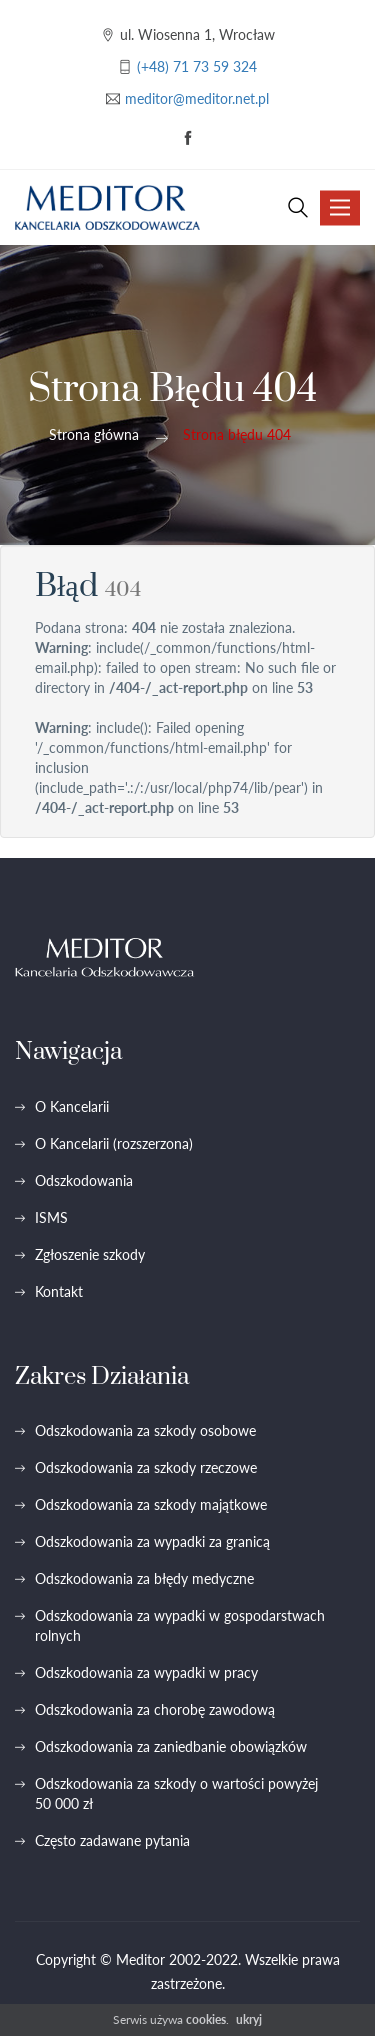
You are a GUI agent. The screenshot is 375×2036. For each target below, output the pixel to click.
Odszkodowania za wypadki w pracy (146, 1672)
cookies (206, 2019)
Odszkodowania (84, 1180)
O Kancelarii (72, 1106)
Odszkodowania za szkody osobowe (145, 1430)
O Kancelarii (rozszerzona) (114, 1143)
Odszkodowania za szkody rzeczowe (146, 1467)
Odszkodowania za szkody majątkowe (151, 1504)
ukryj (249, 2019)
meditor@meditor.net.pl (197, 98)
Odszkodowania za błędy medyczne (144, 1578)
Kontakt (59, 1291)
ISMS (51, 1217)
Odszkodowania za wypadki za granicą (152, 1541)
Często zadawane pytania (112, 1840)
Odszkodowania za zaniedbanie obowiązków (171, 1746)
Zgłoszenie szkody (90, 1254)
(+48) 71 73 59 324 (197, 66)
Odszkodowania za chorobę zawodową (155, 1709)
